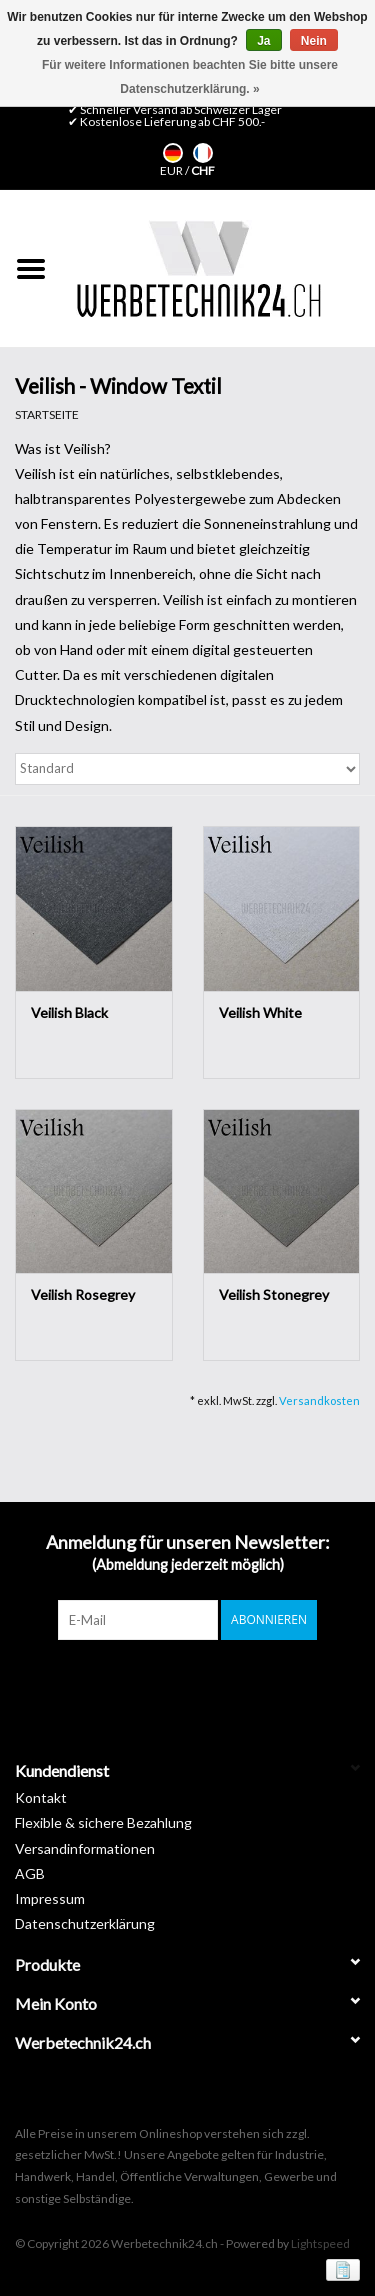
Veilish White (260, 1012)
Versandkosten (319, 1400)
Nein (314, 41)
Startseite (47, 414)
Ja (263, 41)
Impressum (50, 1898)
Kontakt (41, 1797)
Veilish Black (69, 1012)
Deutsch (173, 153)
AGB (30, 1873)
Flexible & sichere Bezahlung (103, 1822)
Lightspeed (320, 2243)
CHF (203, 170)
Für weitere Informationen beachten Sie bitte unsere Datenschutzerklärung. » (190, 77)
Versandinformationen (85, 1848)
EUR (172, 170)
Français (203, 153)
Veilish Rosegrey (83, 1294)
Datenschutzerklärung (85, 1923)
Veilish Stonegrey (274, 1294)
